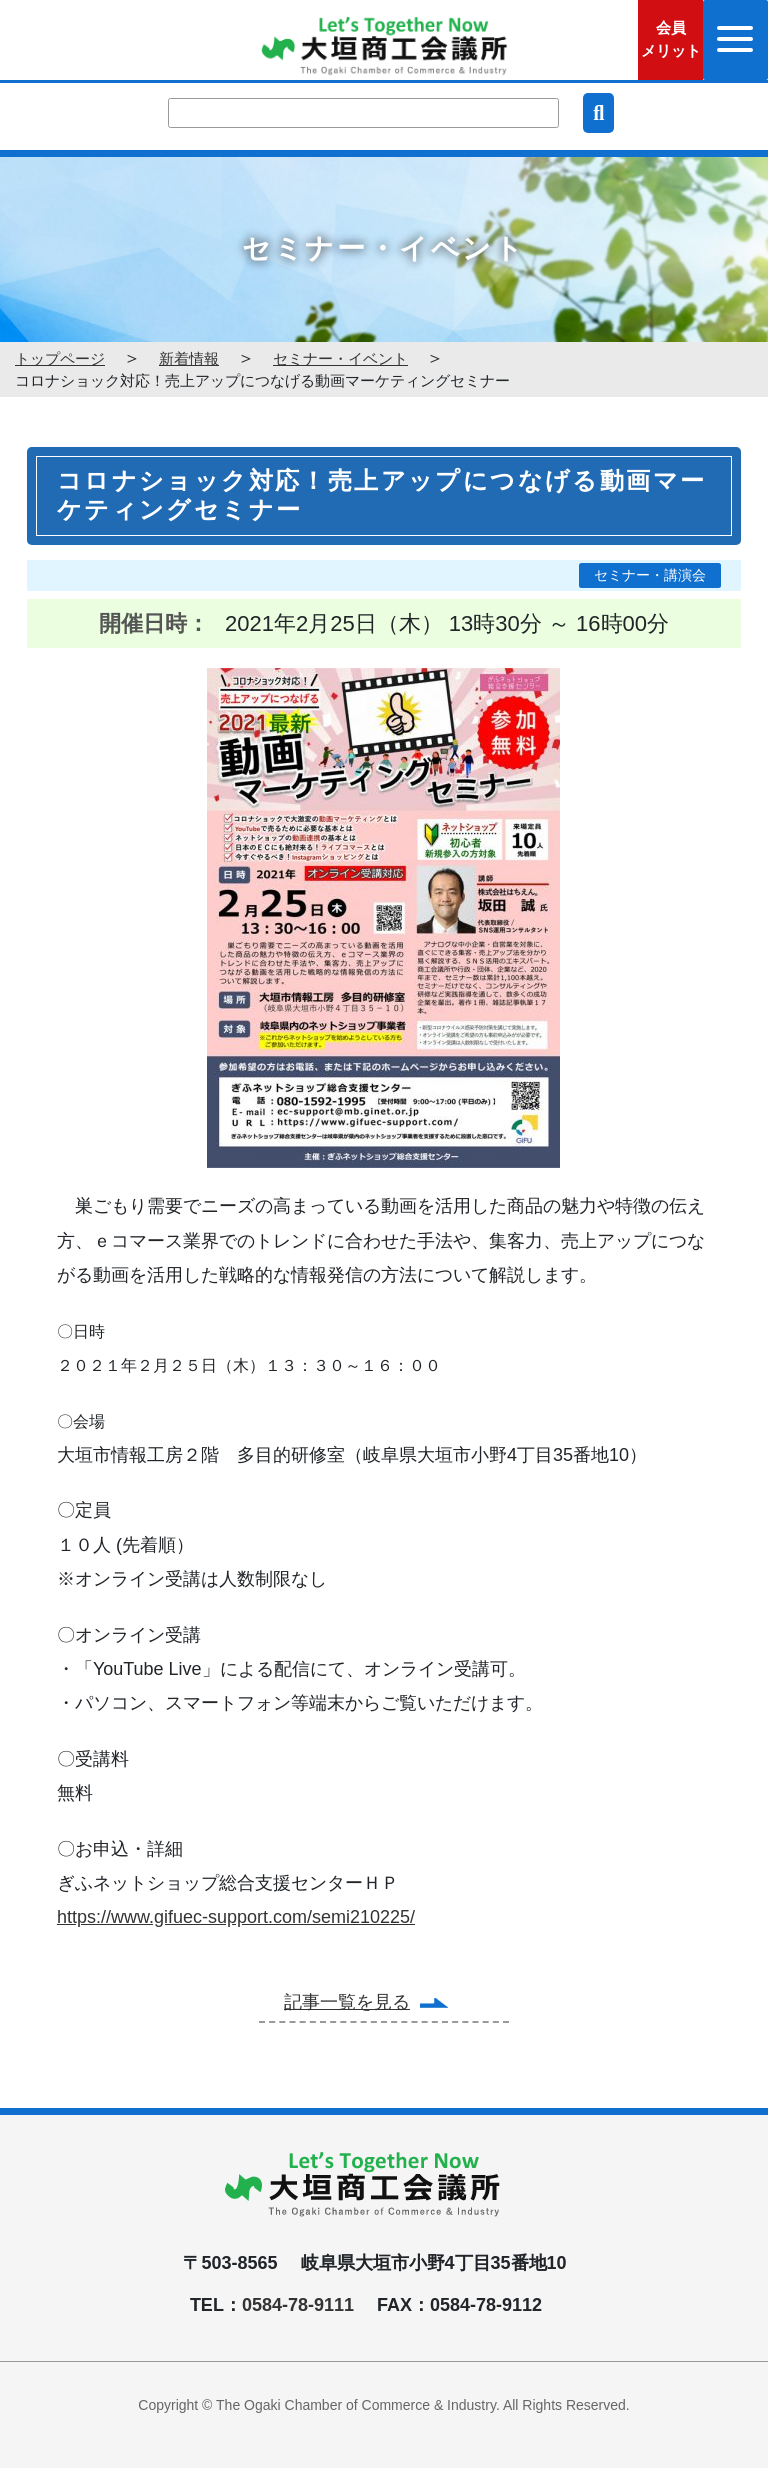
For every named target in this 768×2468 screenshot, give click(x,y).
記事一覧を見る (347, 2002)
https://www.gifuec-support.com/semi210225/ (236, 1917)
